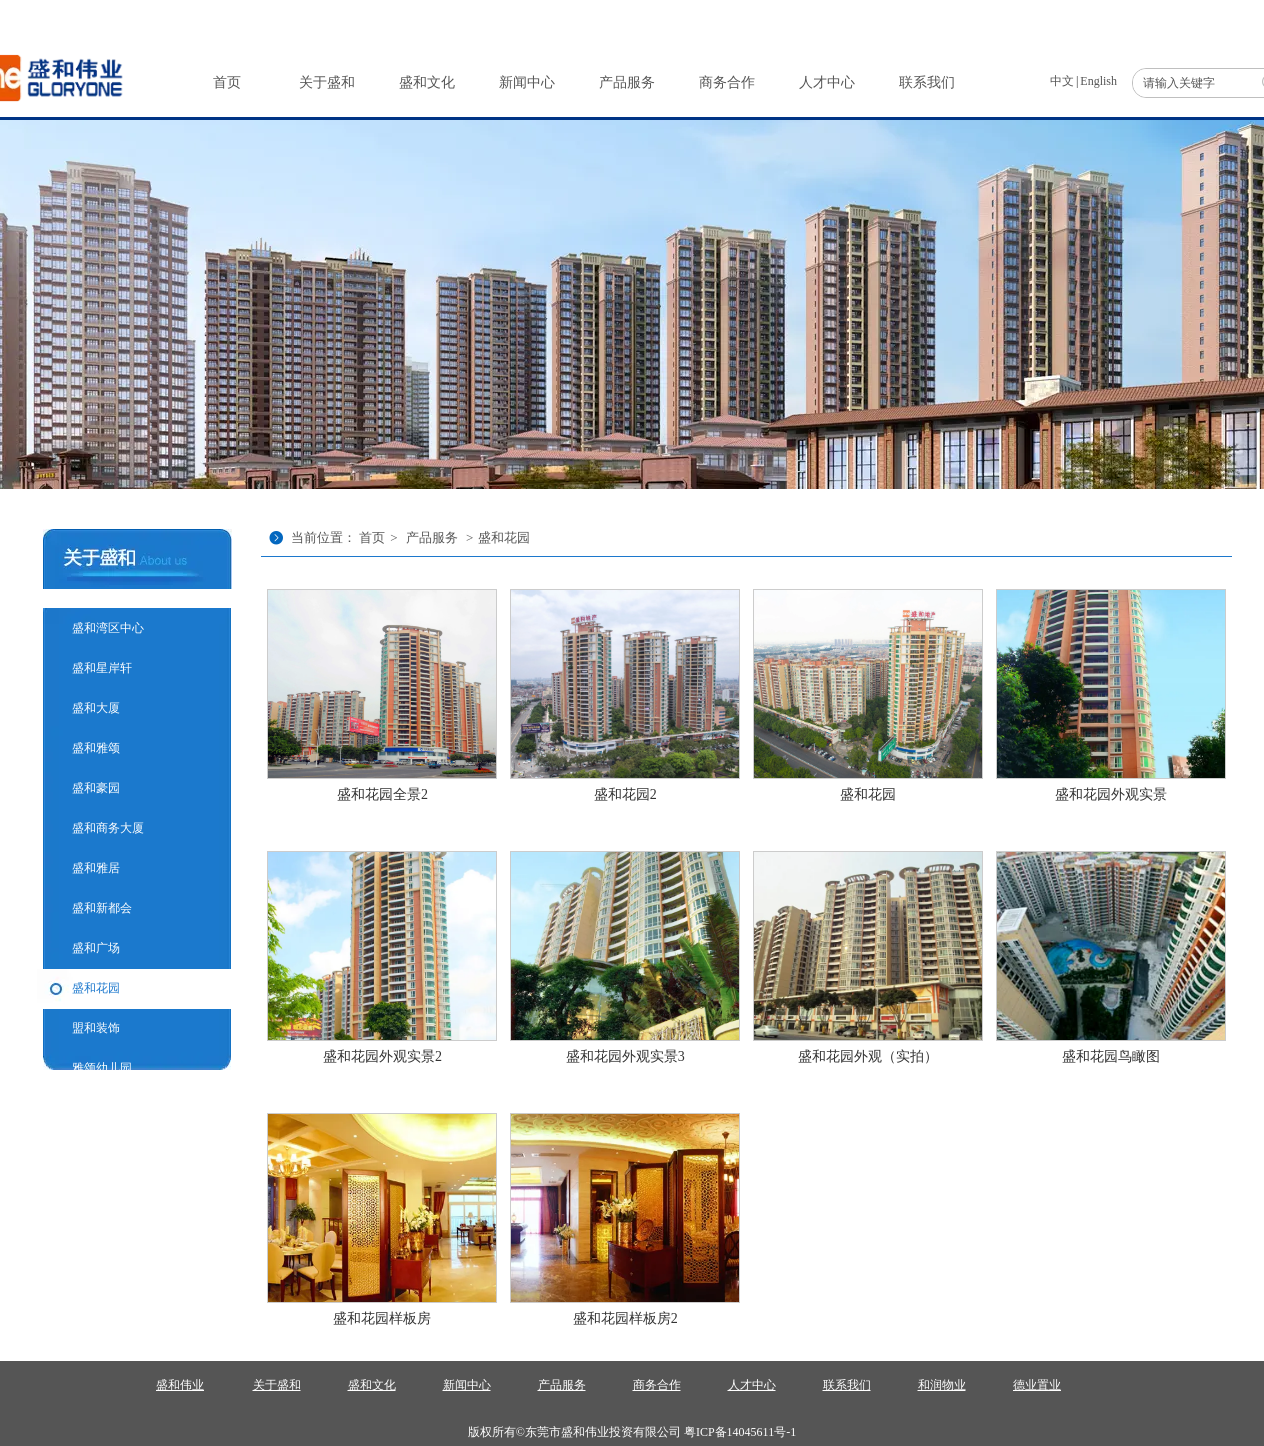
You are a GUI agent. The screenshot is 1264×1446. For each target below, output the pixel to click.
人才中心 (752, 1385)
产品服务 (432, 537)
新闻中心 (467, 1385)
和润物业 (942, 1385)
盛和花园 (504, 537)
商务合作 (657, 1385)
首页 (372, 537)
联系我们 (847, 1385)
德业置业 (1037, 1385)
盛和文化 (372, 1385)
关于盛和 (277, 1385)
